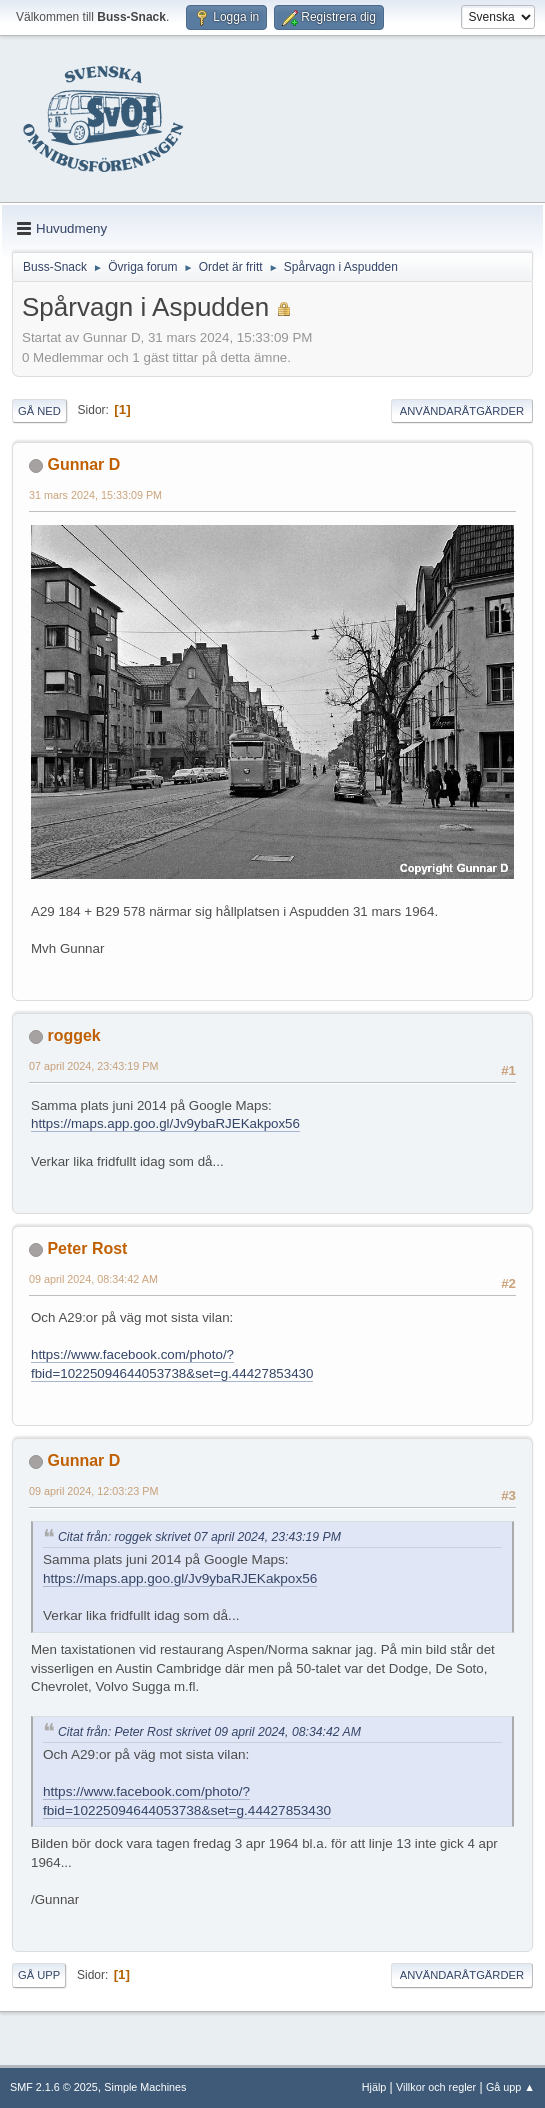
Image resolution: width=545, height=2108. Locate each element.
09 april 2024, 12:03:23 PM (93, 1491)
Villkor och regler (436, 2087)
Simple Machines (145, 2087)
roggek (73, 1035)
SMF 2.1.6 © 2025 (54, 2087)
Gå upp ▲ (510, 2087)
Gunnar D (83, 464)
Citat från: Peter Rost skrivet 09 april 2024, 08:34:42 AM (209, 1732)
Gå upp (39, 1975)
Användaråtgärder (462, 411)
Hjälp (374, 2087)
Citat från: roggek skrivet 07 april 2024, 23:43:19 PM (199, 1537)
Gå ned (39, 411)
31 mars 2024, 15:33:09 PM (95, 495)
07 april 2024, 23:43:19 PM (93, 1066)
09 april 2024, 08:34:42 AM (93, 1279)
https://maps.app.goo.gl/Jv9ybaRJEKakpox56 (165, 1123)
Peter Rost (87, 1248)
